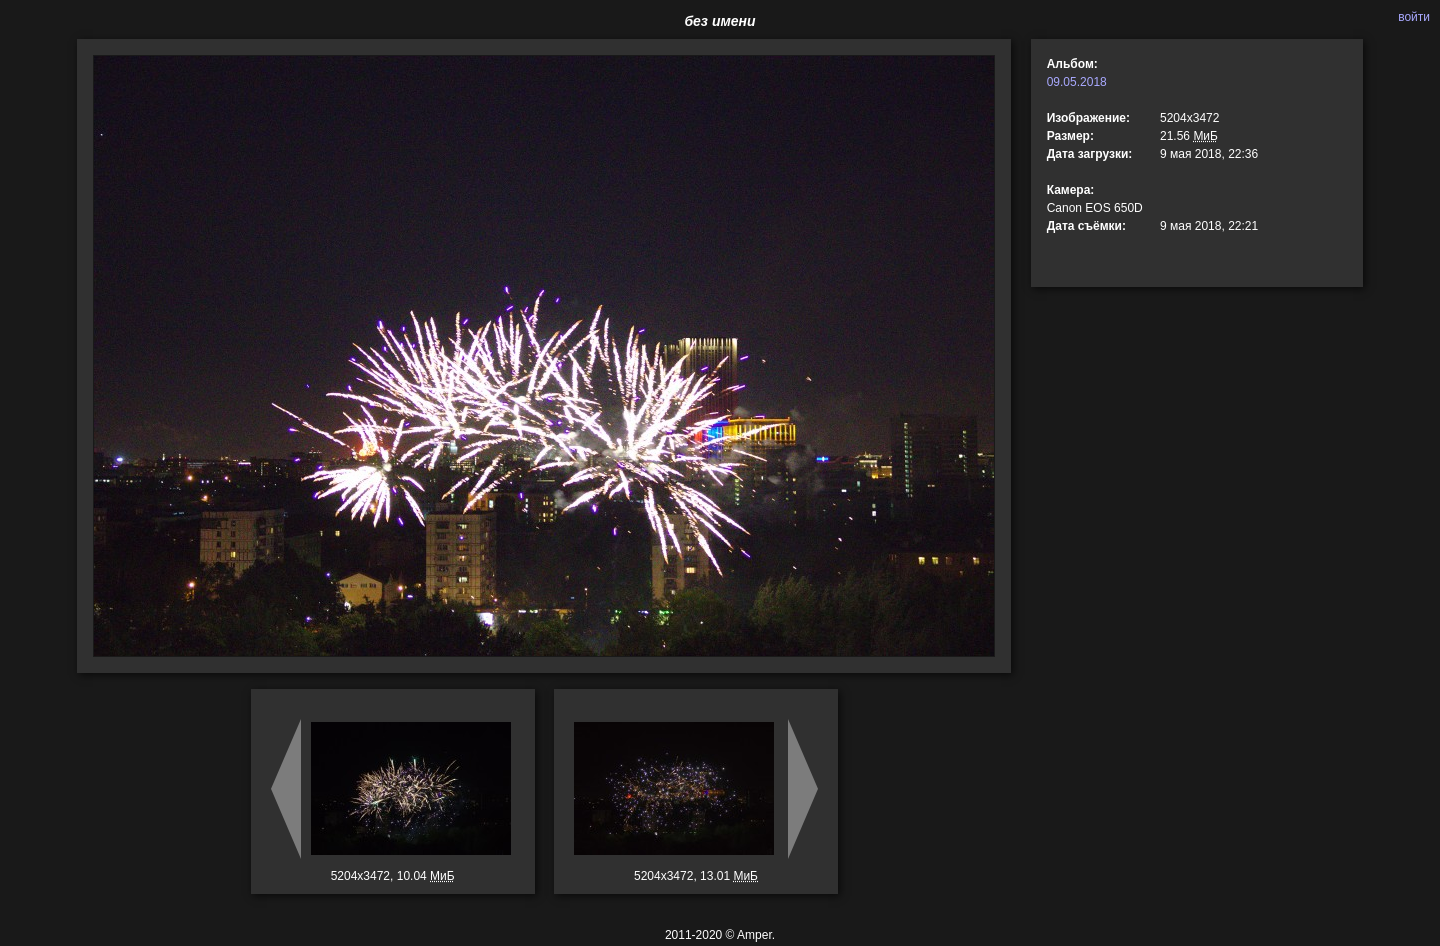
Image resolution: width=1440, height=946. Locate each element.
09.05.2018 (1077, 82)
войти (1414, 17)
